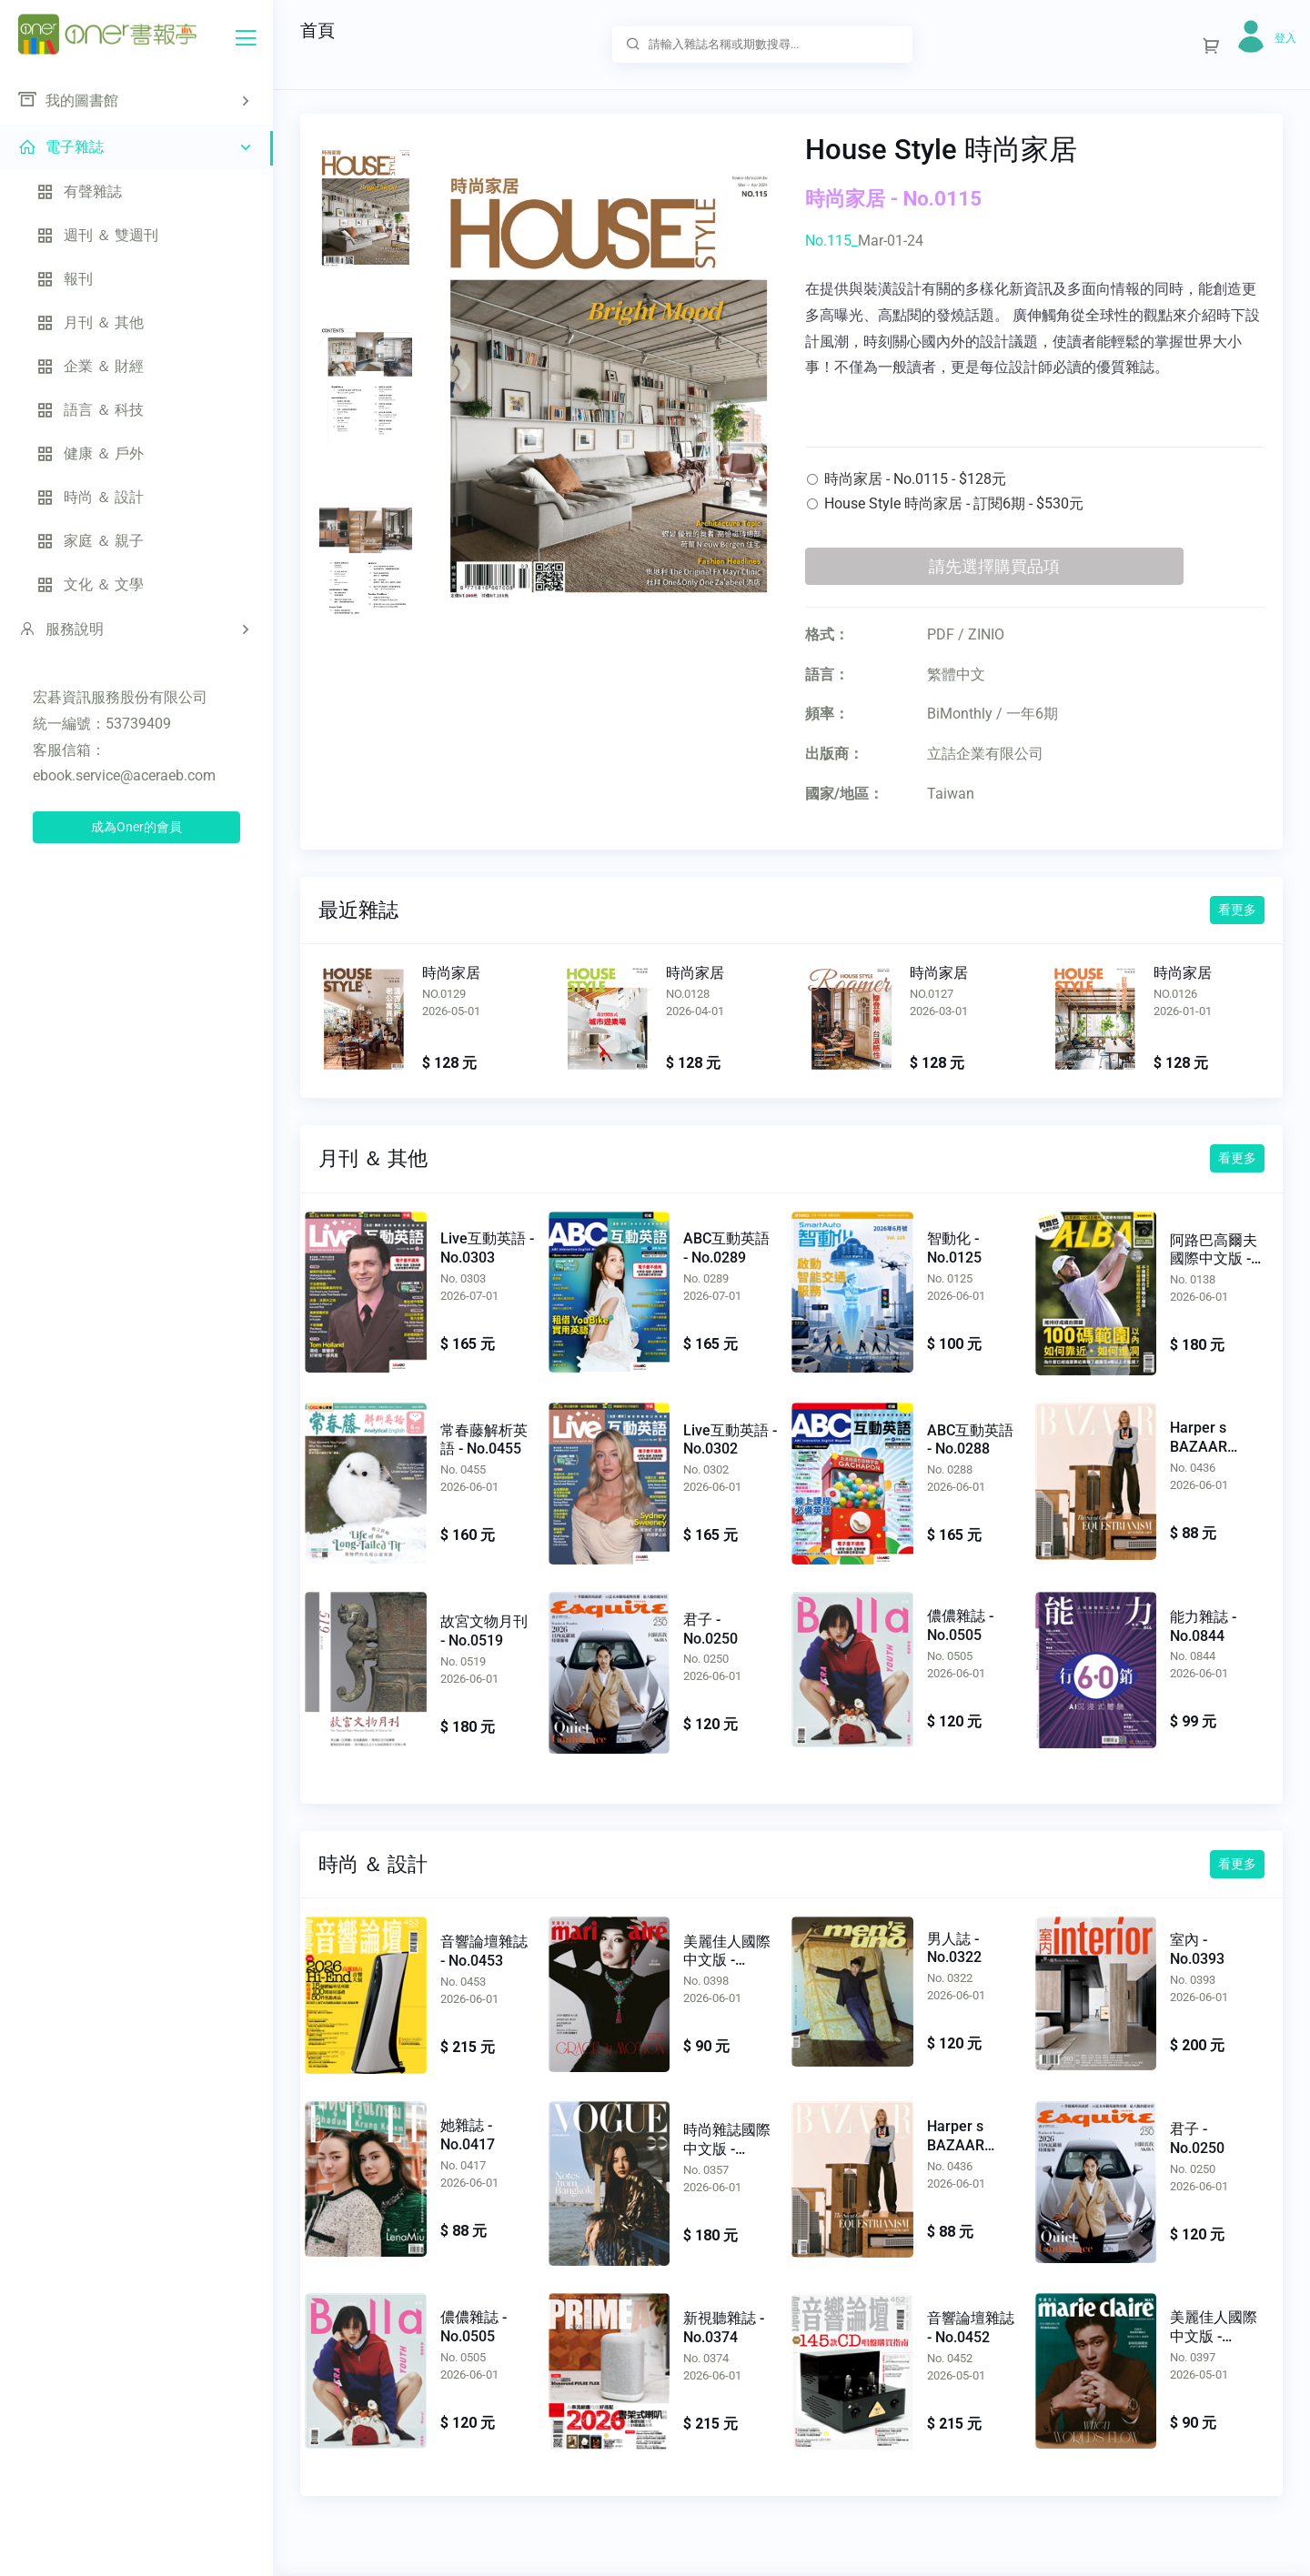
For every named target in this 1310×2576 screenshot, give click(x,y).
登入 (1285, 38)
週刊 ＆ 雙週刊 (97, 235)
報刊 (64, 278)
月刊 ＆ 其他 (90, 322)
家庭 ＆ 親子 (90, 540)
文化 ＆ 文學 (90, 584)
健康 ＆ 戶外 (90, 453)
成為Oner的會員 (136, 827)
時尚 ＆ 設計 (90, 497)
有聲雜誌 (79, 191)
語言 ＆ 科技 (90, 409)
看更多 (1237, 909)
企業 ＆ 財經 (90, 366)
